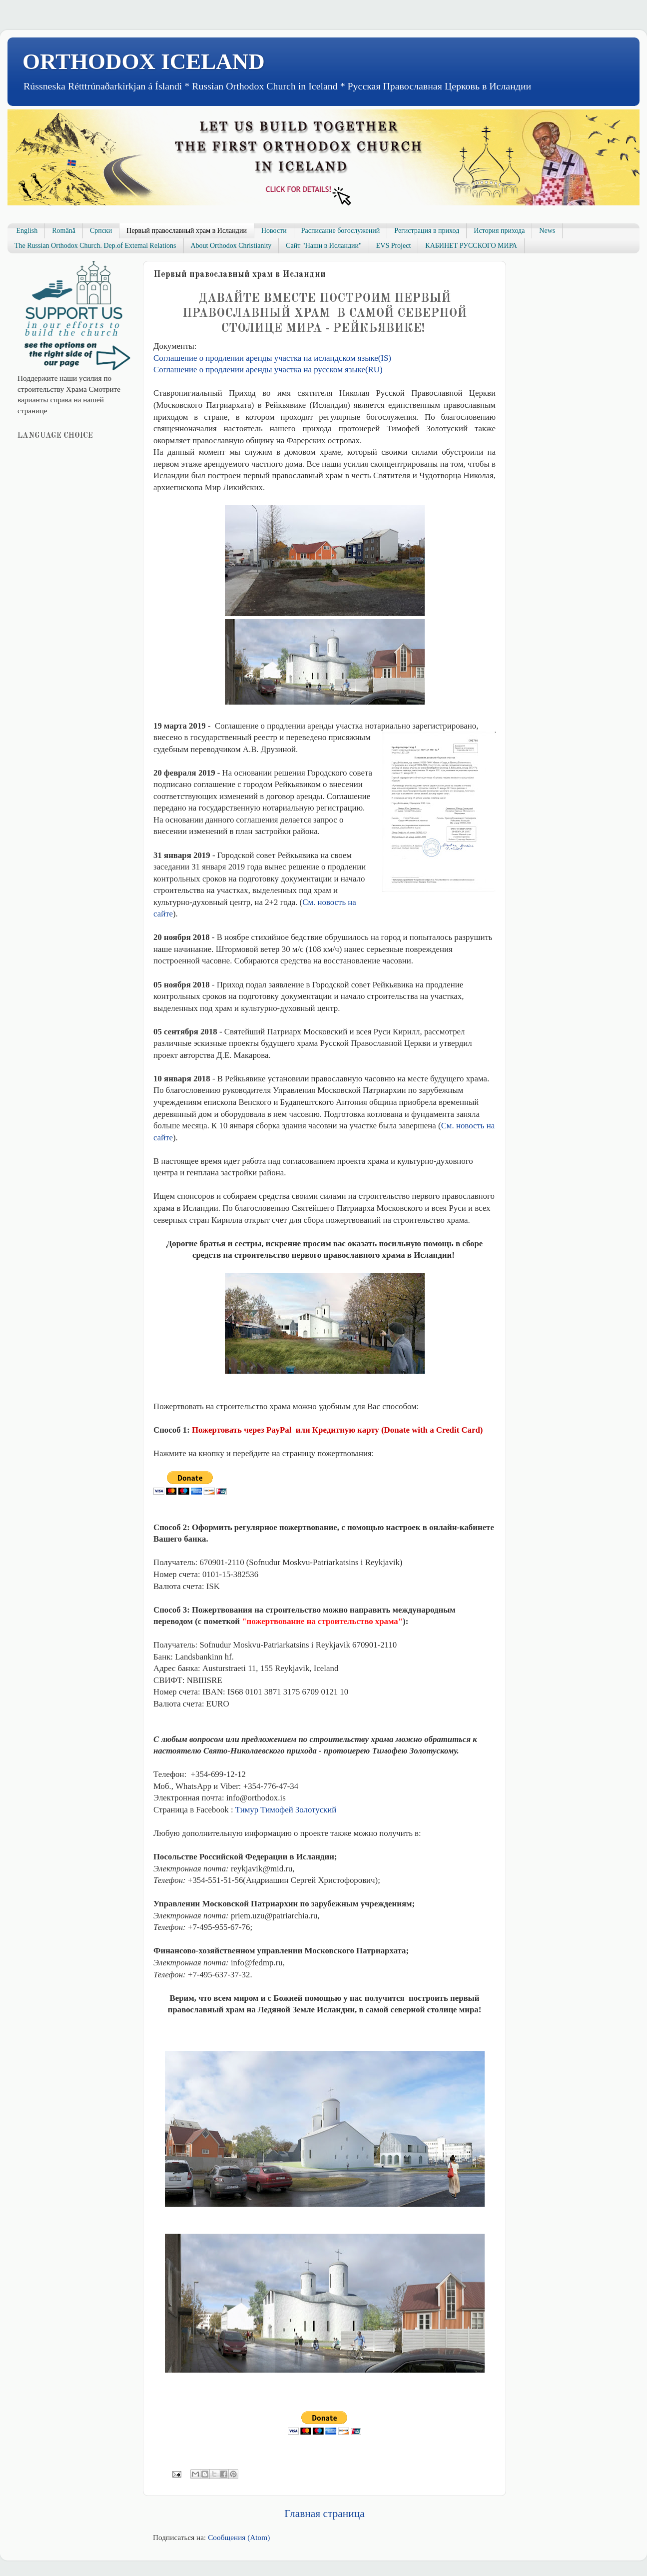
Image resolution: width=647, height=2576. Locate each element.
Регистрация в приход (426, 230)
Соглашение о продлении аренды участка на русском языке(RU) (268, 369)
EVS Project (393, 245)
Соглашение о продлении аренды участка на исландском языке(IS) (272, 358)
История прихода (499, 230)
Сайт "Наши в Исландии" (323, 245)
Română (63, 230)
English (27, 230)
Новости (274, 230)
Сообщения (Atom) (239, 2537)
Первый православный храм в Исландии (186, 230)
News (547, 230)
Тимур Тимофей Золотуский (285, 1809)
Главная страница (324, 2514)
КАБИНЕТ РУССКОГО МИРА (471, 245)
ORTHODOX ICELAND (143, 61)
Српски (101, 230)
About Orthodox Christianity (231, 245)
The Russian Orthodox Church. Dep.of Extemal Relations (95, 245)
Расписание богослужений (340, 230)
